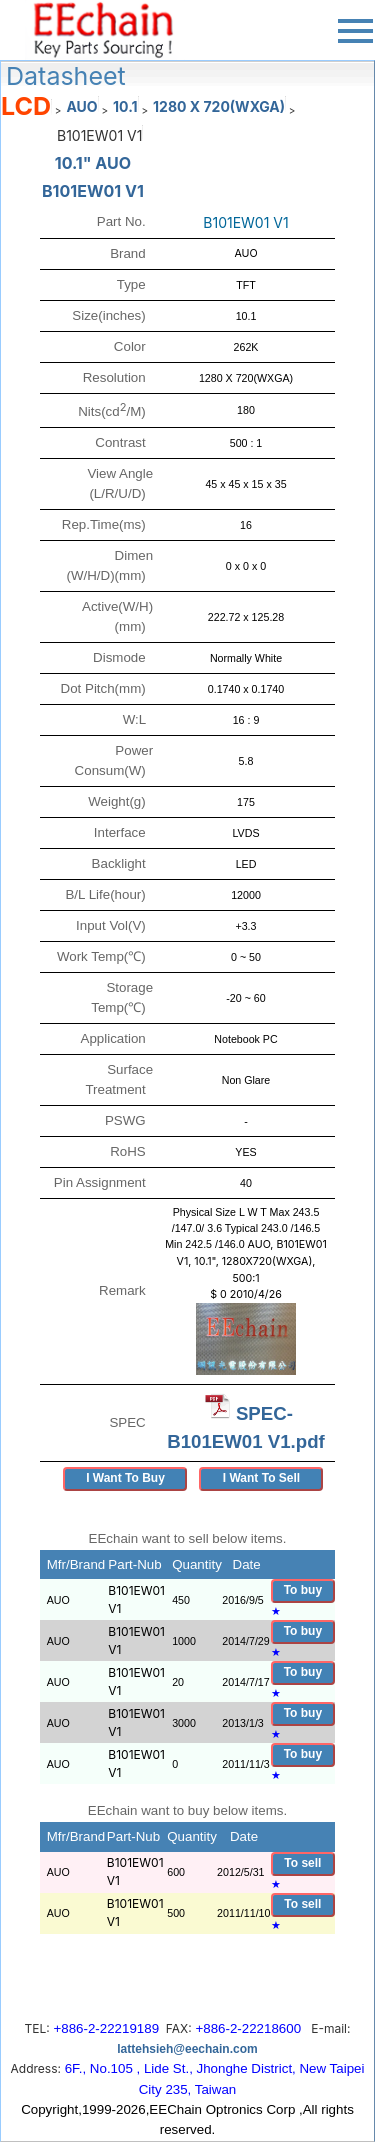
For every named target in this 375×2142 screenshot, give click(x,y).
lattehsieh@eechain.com (187, 2049)
